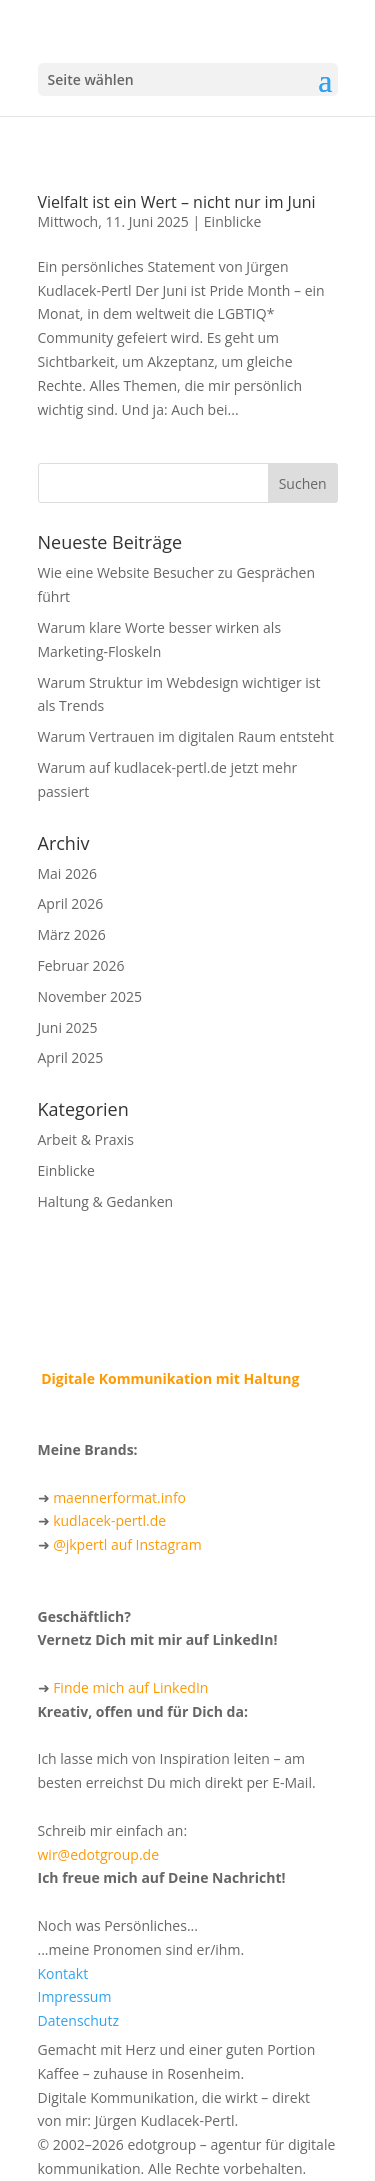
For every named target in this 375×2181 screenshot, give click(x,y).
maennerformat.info (119, 1497)
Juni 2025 (68, 1027)
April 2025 (71, 1057)
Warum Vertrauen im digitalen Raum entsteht (186, 736)
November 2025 (90, 996)
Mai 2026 (68, 873)
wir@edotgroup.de (99, 1854)
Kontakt (63, 1973)
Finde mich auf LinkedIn (130, 1687)
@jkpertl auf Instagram (127, 1544)
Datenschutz (78, 2020)
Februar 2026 (81, 965)
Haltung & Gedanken (106, 1201)
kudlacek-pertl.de (109, 1520)
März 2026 (72, 934)
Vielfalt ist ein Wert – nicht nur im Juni (177, 202)
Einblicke (232, 221)
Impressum (75, 1996)
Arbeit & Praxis (86, 1139)
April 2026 (71, 903)
